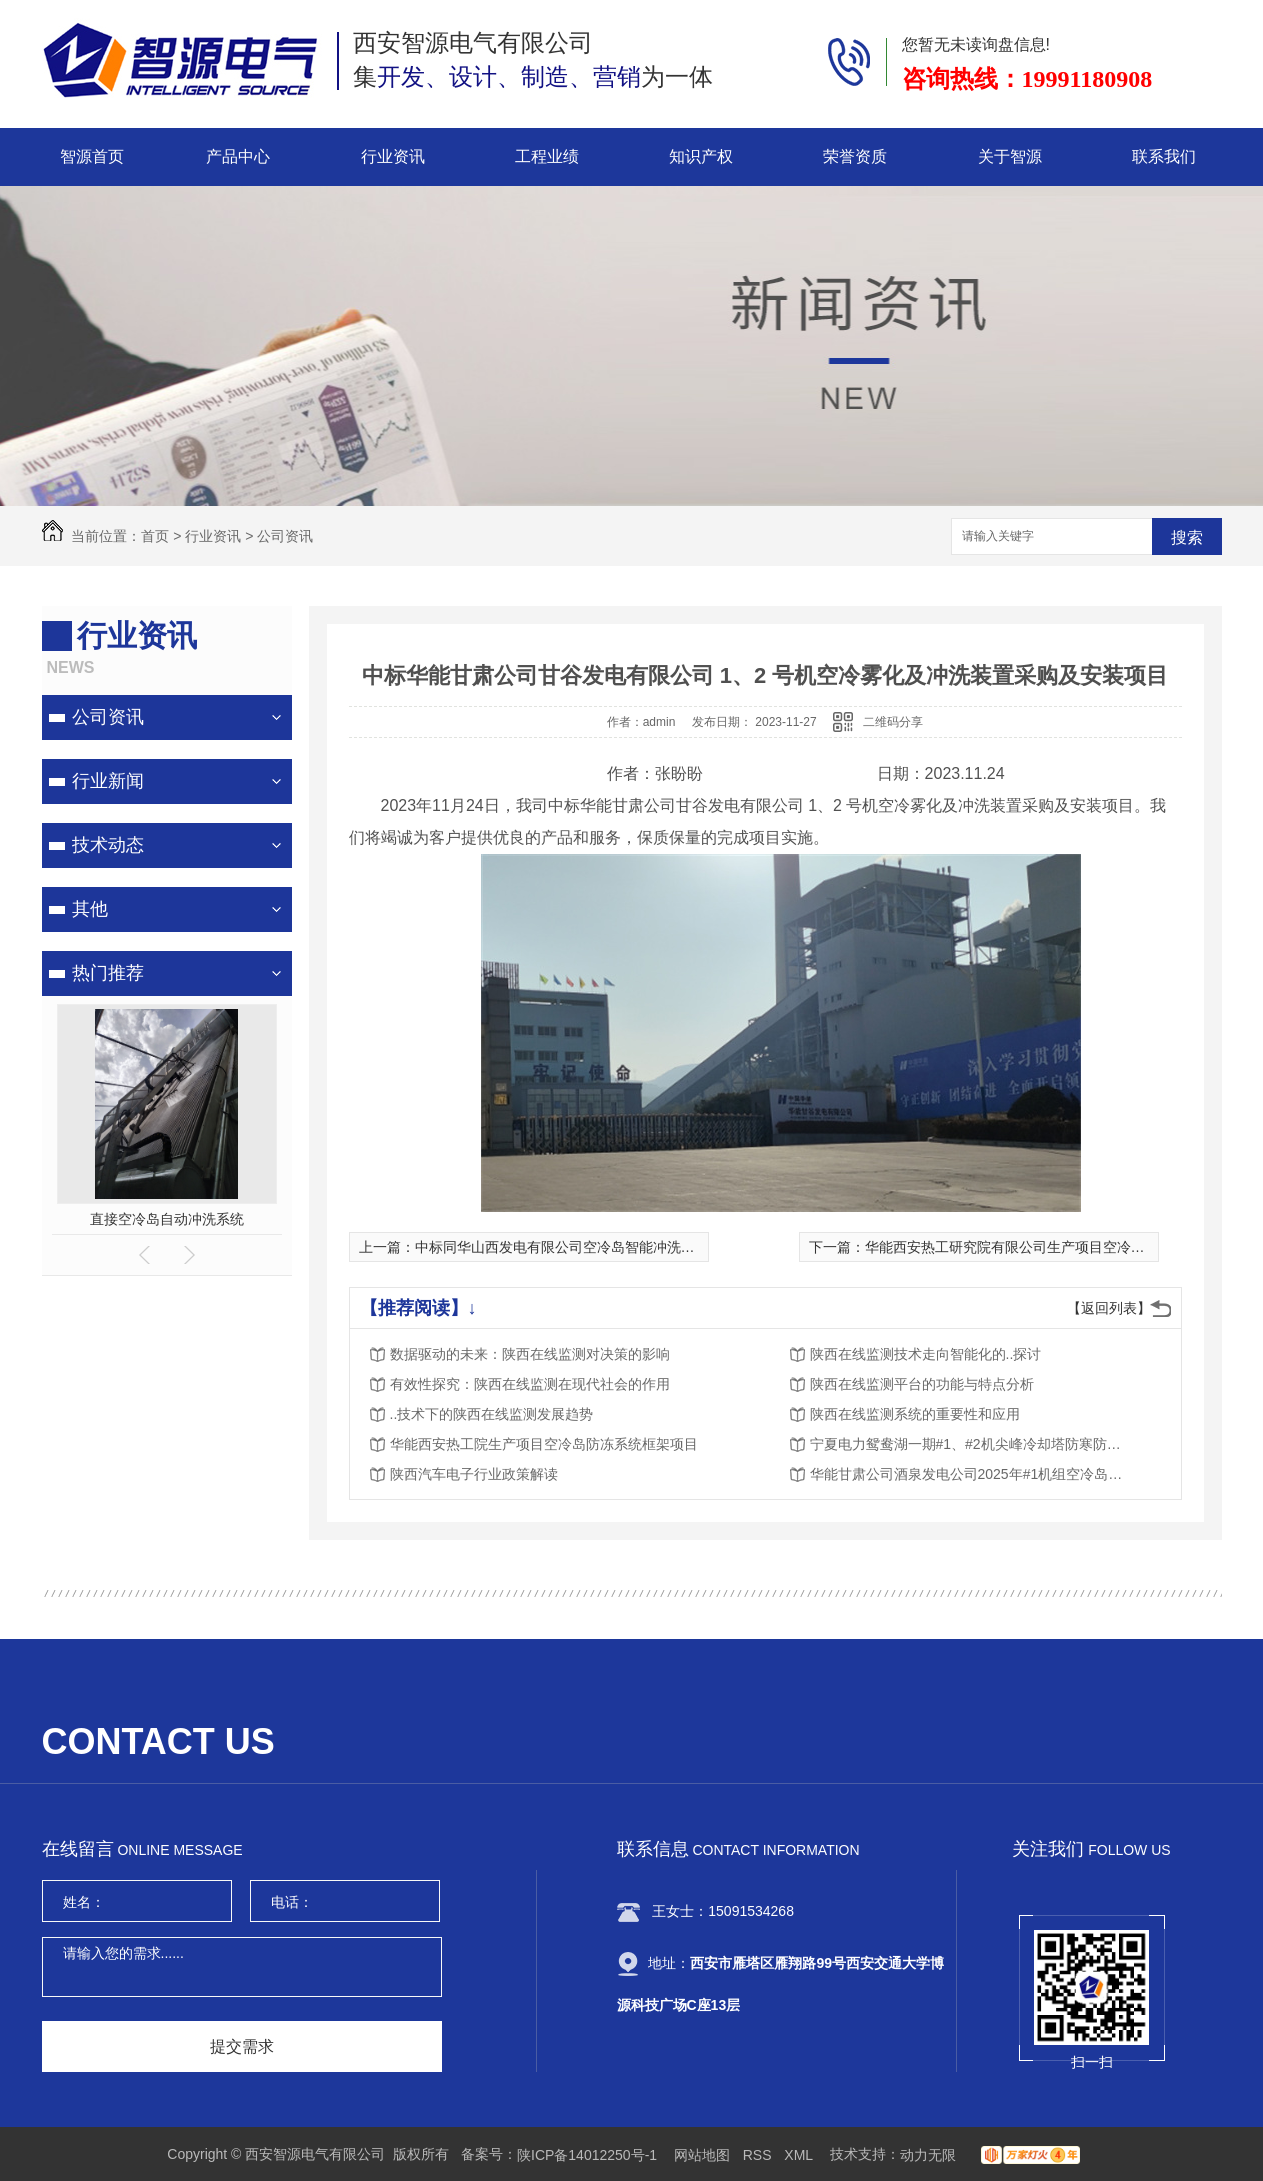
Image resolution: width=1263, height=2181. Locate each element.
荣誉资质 (855, 156)
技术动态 (108, 845)
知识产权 (701, 156)
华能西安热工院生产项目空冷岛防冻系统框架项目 (544, 1444)
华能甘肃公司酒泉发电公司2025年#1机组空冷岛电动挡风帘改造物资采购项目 (970, 1474)
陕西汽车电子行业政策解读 (474, 1474)
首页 (155, 536)
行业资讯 (393, 156)
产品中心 (238, 156)
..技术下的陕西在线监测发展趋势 (492, 1414)
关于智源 (1010, 156)
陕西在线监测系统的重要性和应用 (915, 1414)
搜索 (1187, 537)
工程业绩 (547, 156)
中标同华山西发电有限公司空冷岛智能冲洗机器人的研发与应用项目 (625, 1247)
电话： (292, 1902)
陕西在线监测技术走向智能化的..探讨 (926, 1354)
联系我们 (1164, 156)
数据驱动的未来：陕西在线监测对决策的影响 (530, 1354)
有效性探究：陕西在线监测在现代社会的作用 (530, 1384)
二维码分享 (893, 722)
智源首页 (92, 156)
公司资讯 (285, 536)
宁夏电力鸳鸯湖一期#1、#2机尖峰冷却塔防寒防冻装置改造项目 (970, 1444)
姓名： (84, 1902)
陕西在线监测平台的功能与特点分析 (922, 1384)
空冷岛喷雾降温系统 (167, 1219)
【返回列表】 (1109, 1308)
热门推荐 (108, 973)
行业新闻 (108, 781)
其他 (90, 909)
